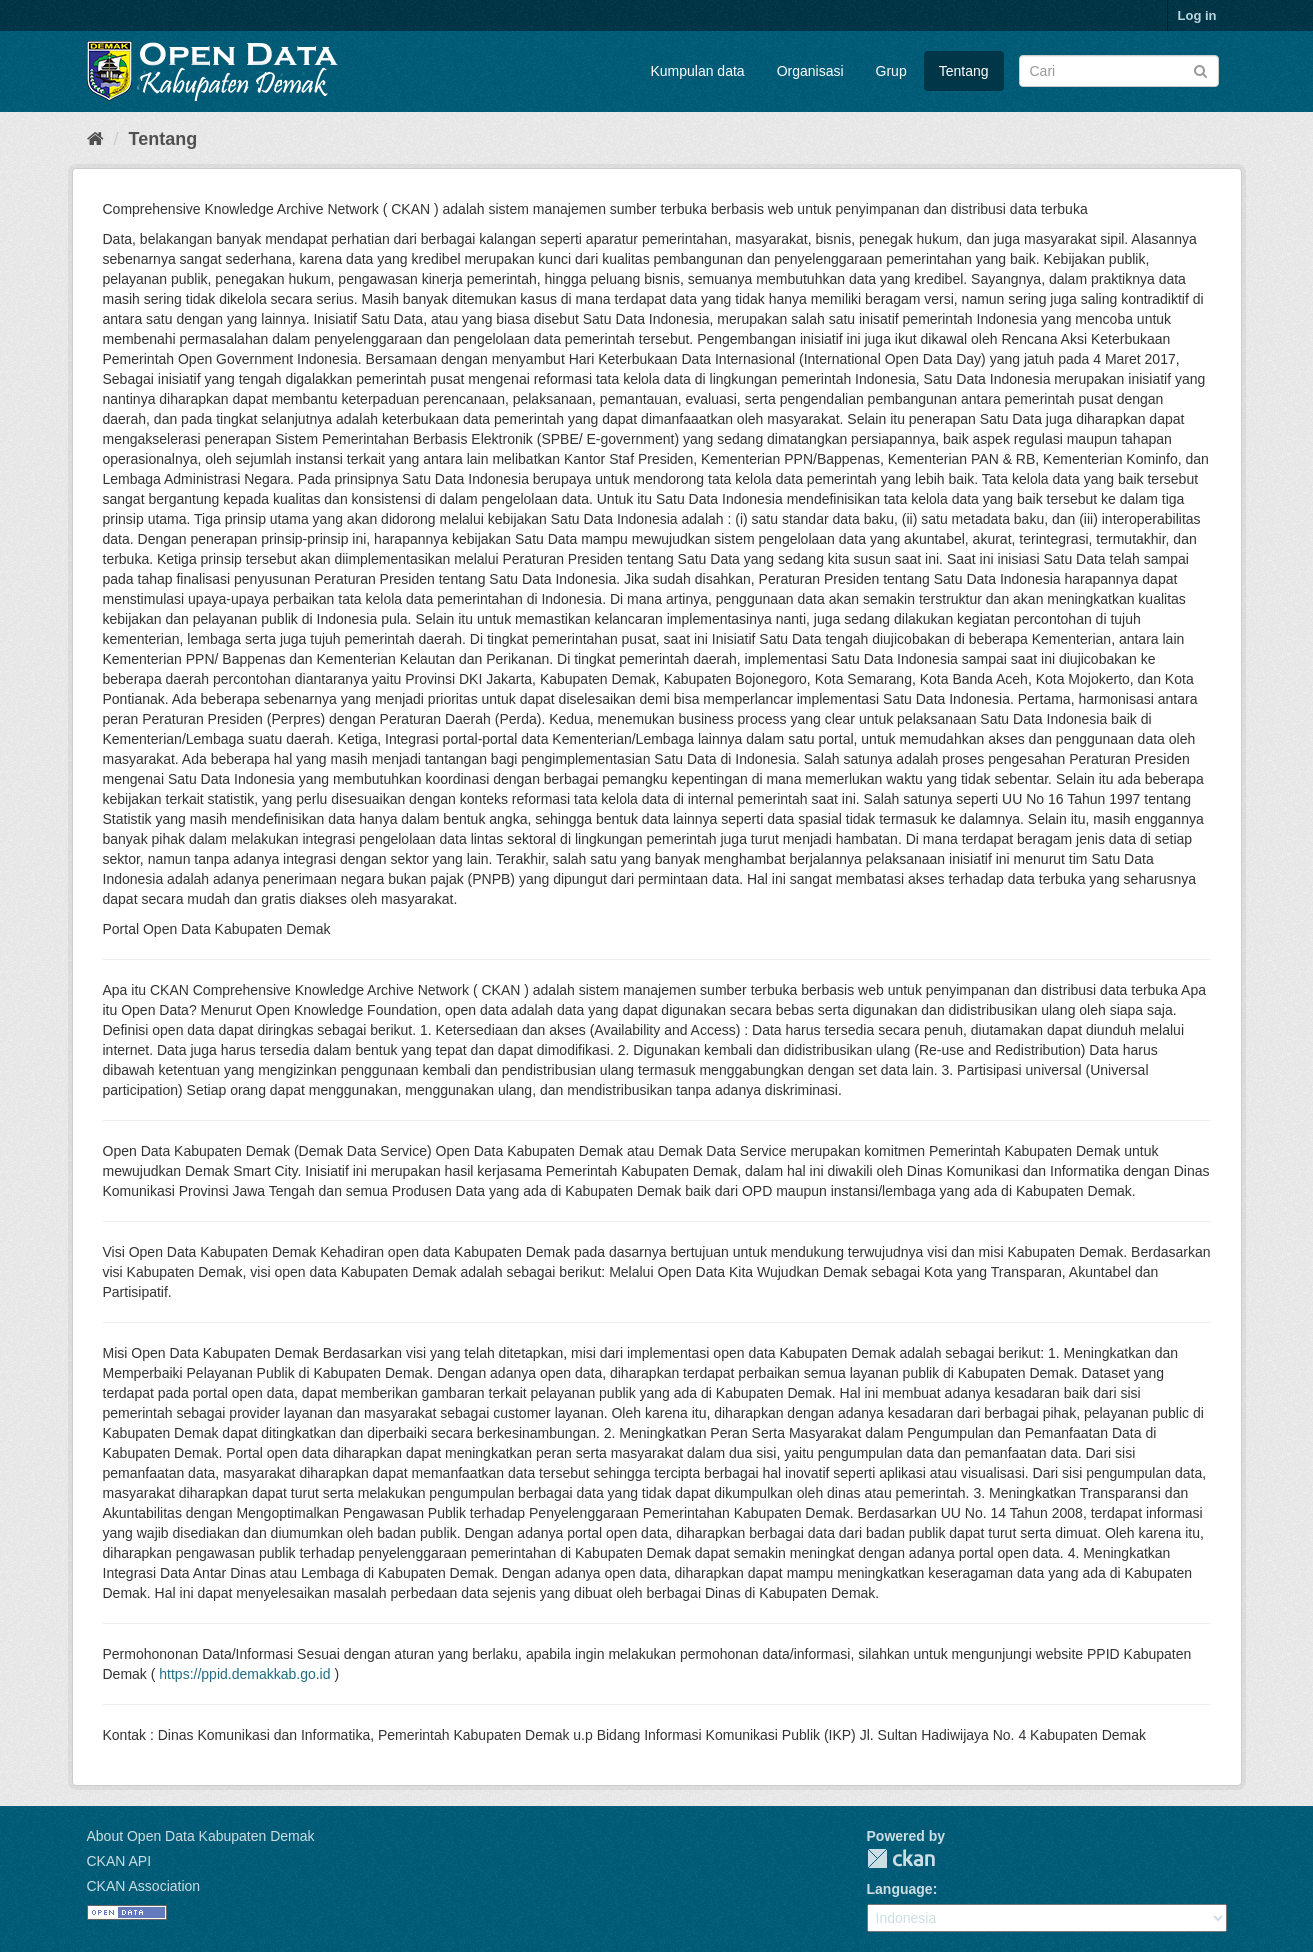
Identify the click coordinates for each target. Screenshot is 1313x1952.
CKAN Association (144, 1886)
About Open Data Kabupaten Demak (201, 1836)
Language (900, 1889)
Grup (891, 71)
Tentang (964, 71)
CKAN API (119, 1861)
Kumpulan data (697, 71)
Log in (1197, 15)
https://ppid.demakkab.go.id (244, 1674)
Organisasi (810, 71)
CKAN (901, 1858)
